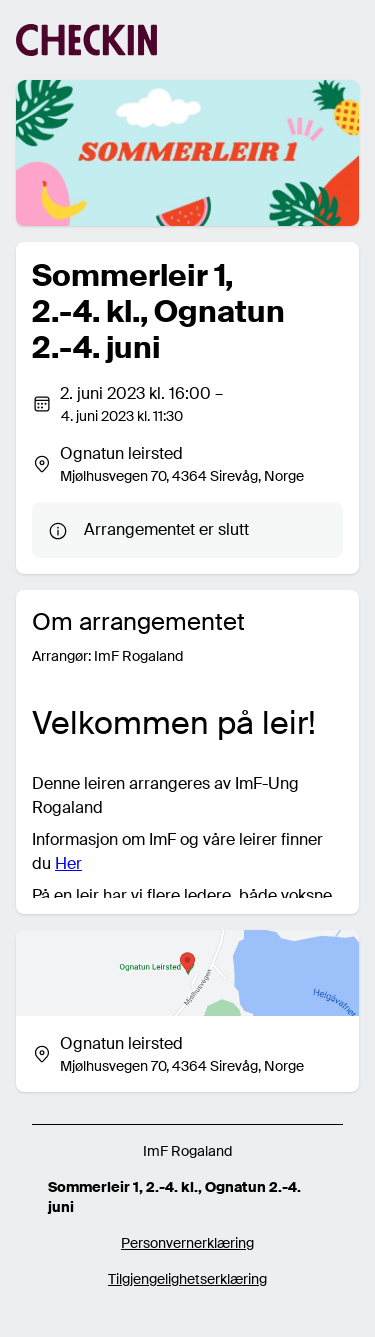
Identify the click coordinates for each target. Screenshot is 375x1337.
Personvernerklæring (187, 1243)
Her (68, 863)
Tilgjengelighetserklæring (187, 1279)
